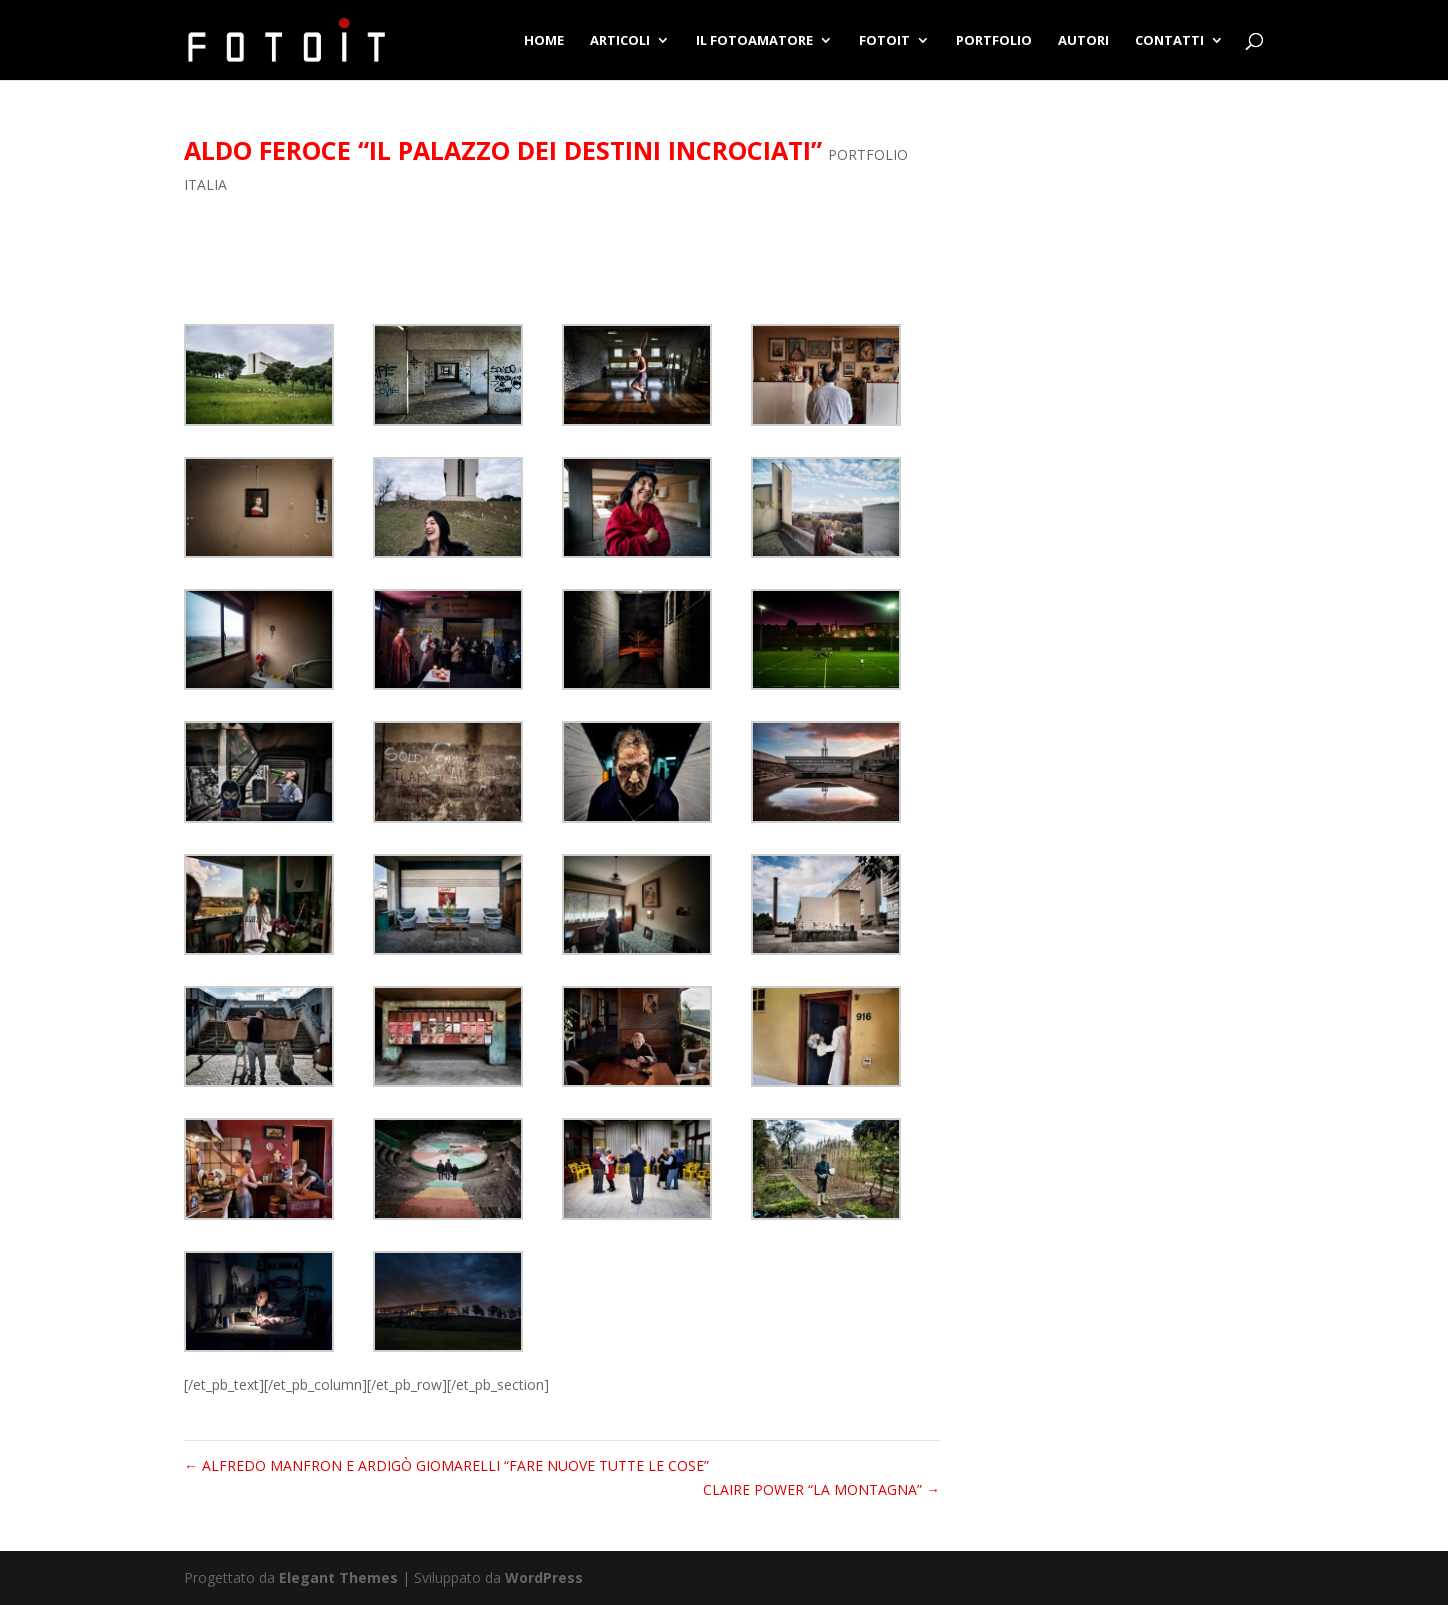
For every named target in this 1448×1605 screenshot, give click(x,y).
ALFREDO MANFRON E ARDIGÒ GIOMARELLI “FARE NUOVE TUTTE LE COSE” (446, 1465)
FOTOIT (884, 41)
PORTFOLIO (994, 41)
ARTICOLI (620, 41)
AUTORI (1083, 41)
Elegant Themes (338, 1577)
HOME (544, 41)
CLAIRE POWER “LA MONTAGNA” (821, 1489)
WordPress (544, 1577)
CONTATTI (1169, 41)
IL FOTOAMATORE (754, 41)
